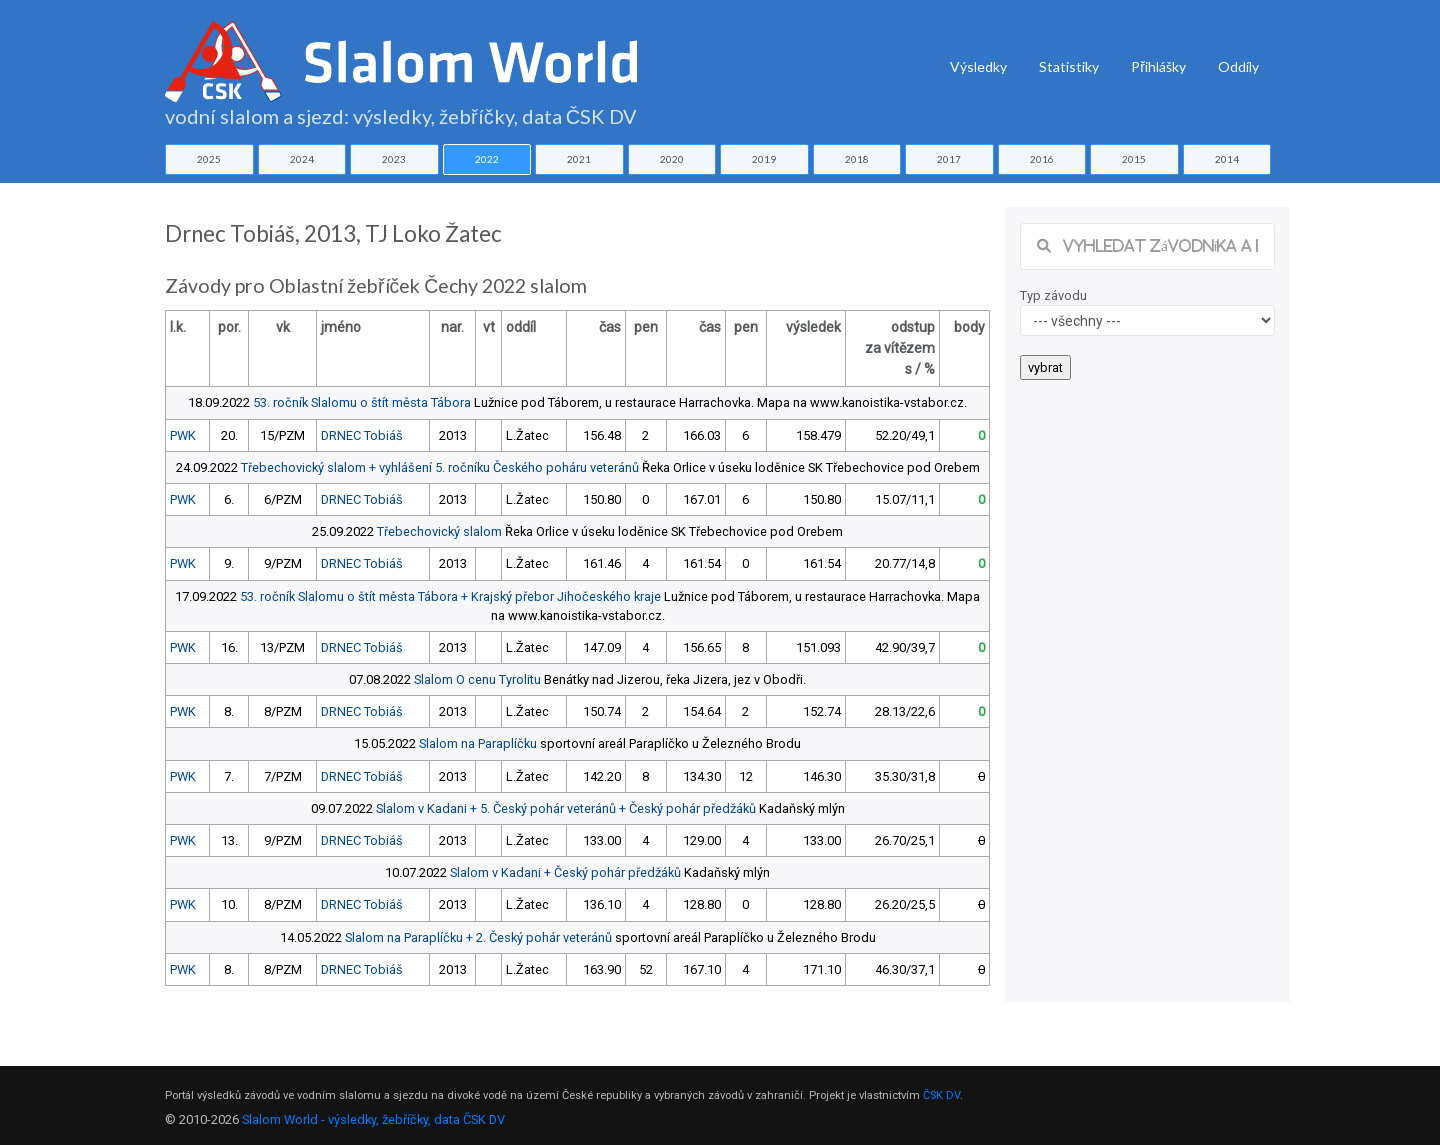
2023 (394, 159)
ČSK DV (941, 1095)
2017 (949, 159)
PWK (183, 435)
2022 (487, 159)
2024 (302, 159)
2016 (1042, 159)
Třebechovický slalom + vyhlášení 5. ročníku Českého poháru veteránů (440, 467)
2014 (1227, 159)
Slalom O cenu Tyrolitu (477, 679)
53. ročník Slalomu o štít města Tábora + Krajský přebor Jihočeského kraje (450, 596)
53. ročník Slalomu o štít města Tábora (362, 402)
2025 (209, 159)
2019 (764, 159)
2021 (579, 159)
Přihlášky (1158, 66)
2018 (857, 159)
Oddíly (1238, 66)
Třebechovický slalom (439, 531)
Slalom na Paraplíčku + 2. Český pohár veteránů (478, 937)
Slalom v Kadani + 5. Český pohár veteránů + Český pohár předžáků (566, 808)
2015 (1134, 159)
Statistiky (1069, 66)
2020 (672, 159)
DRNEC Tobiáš (362, 435)
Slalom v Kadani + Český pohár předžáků (565, 872)
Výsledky (978, 66)
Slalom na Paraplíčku (478, 743)
